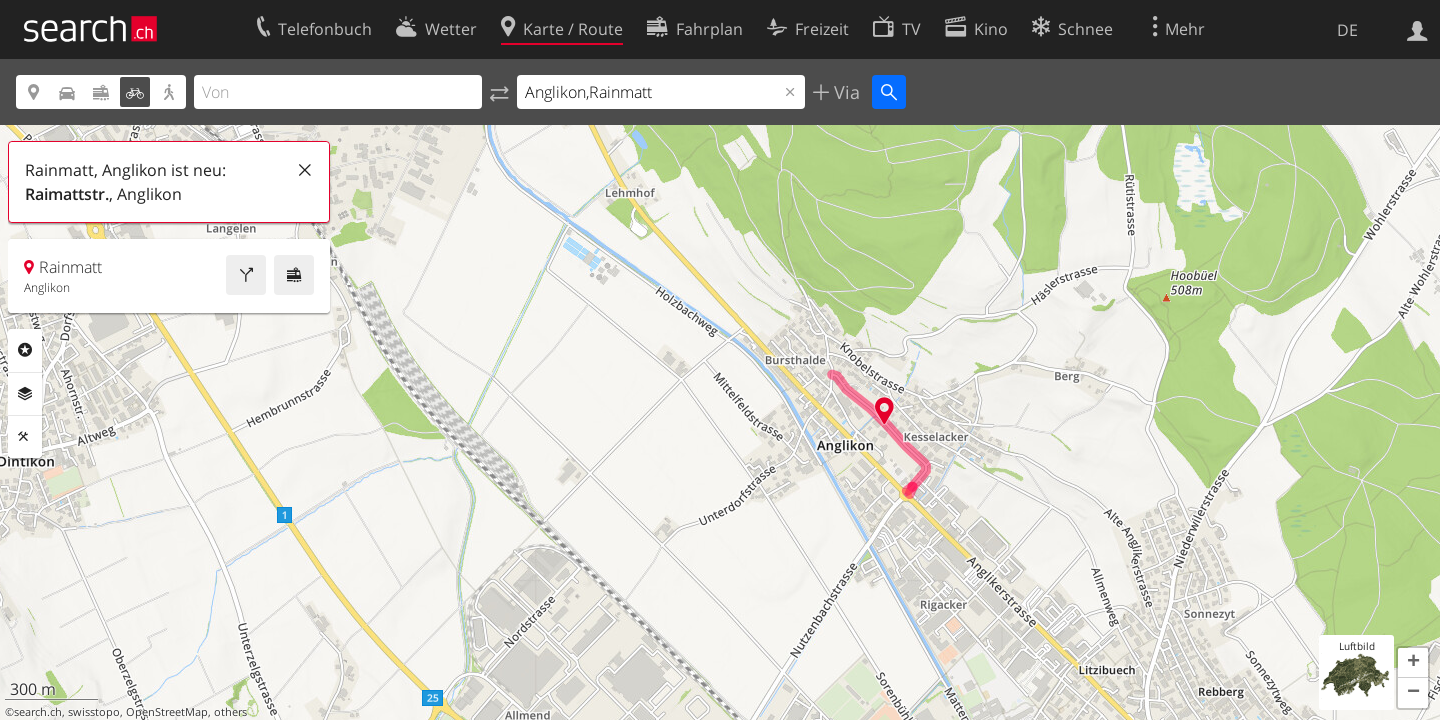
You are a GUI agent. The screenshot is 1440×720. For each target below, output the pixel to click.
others (230, 712)
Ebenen (25, 394)
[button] (1413, 663)
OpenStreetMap (167, 712)
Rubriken (25, 350)
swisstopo (94, 712)
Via (844, 92)
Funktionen (25, 437)
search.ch (38, 712)
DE (1347, 30)
